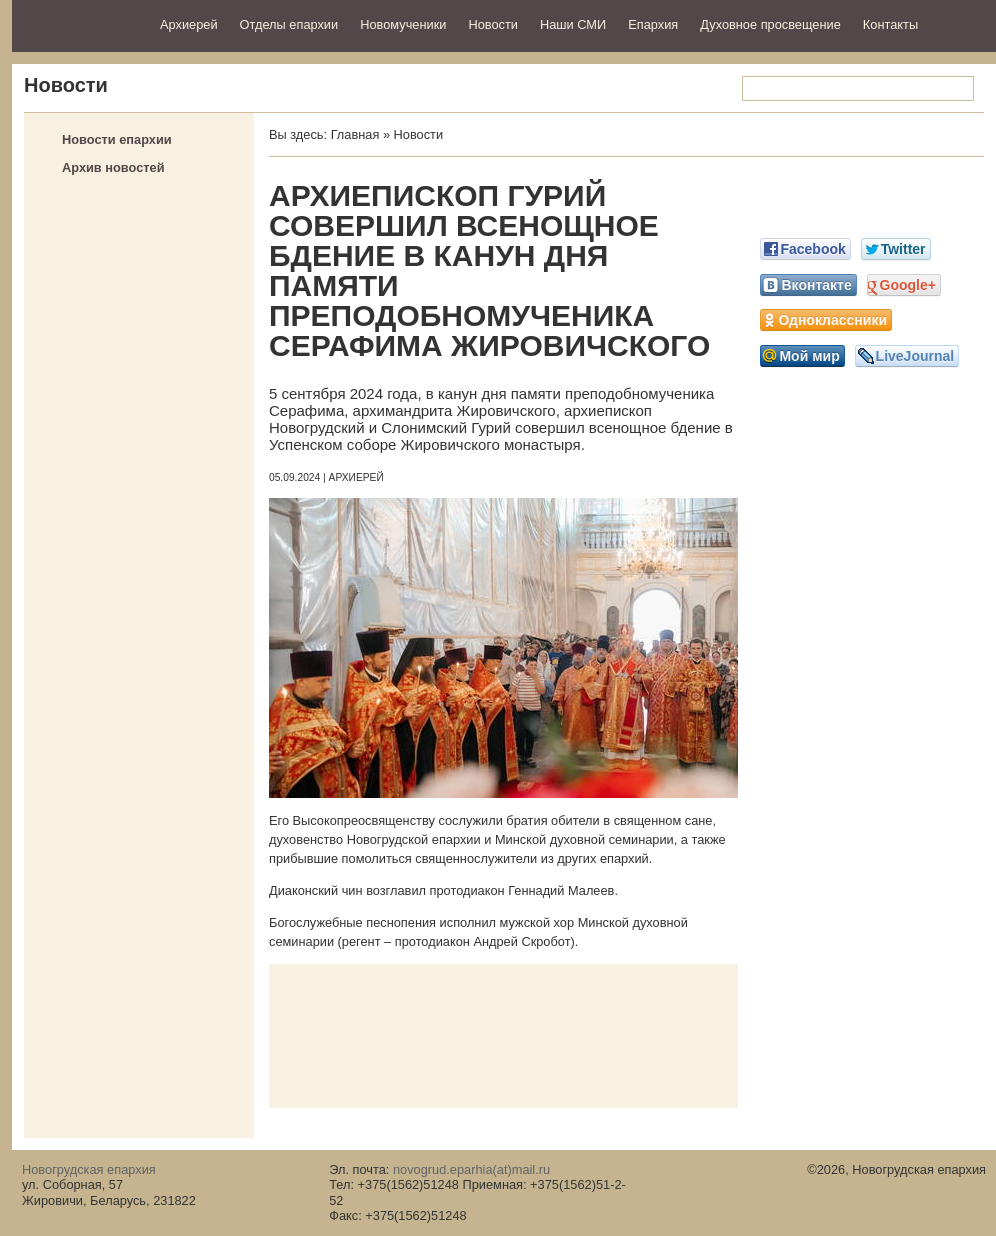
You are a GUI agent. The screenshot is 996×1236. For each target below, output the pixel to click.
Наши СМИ (573, 24)
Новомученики (403, 24)
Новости (493, 24)
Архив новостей (113, 167)
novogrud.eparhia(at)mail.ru (471, 1169)
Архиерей (189, 24)
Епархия (653, 24)
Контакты (890, 24)
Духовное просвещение (770, 24)
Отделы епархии (289, 24)
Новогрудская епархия (79, 23)
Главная (355, 134)
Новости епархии (117, 139)
